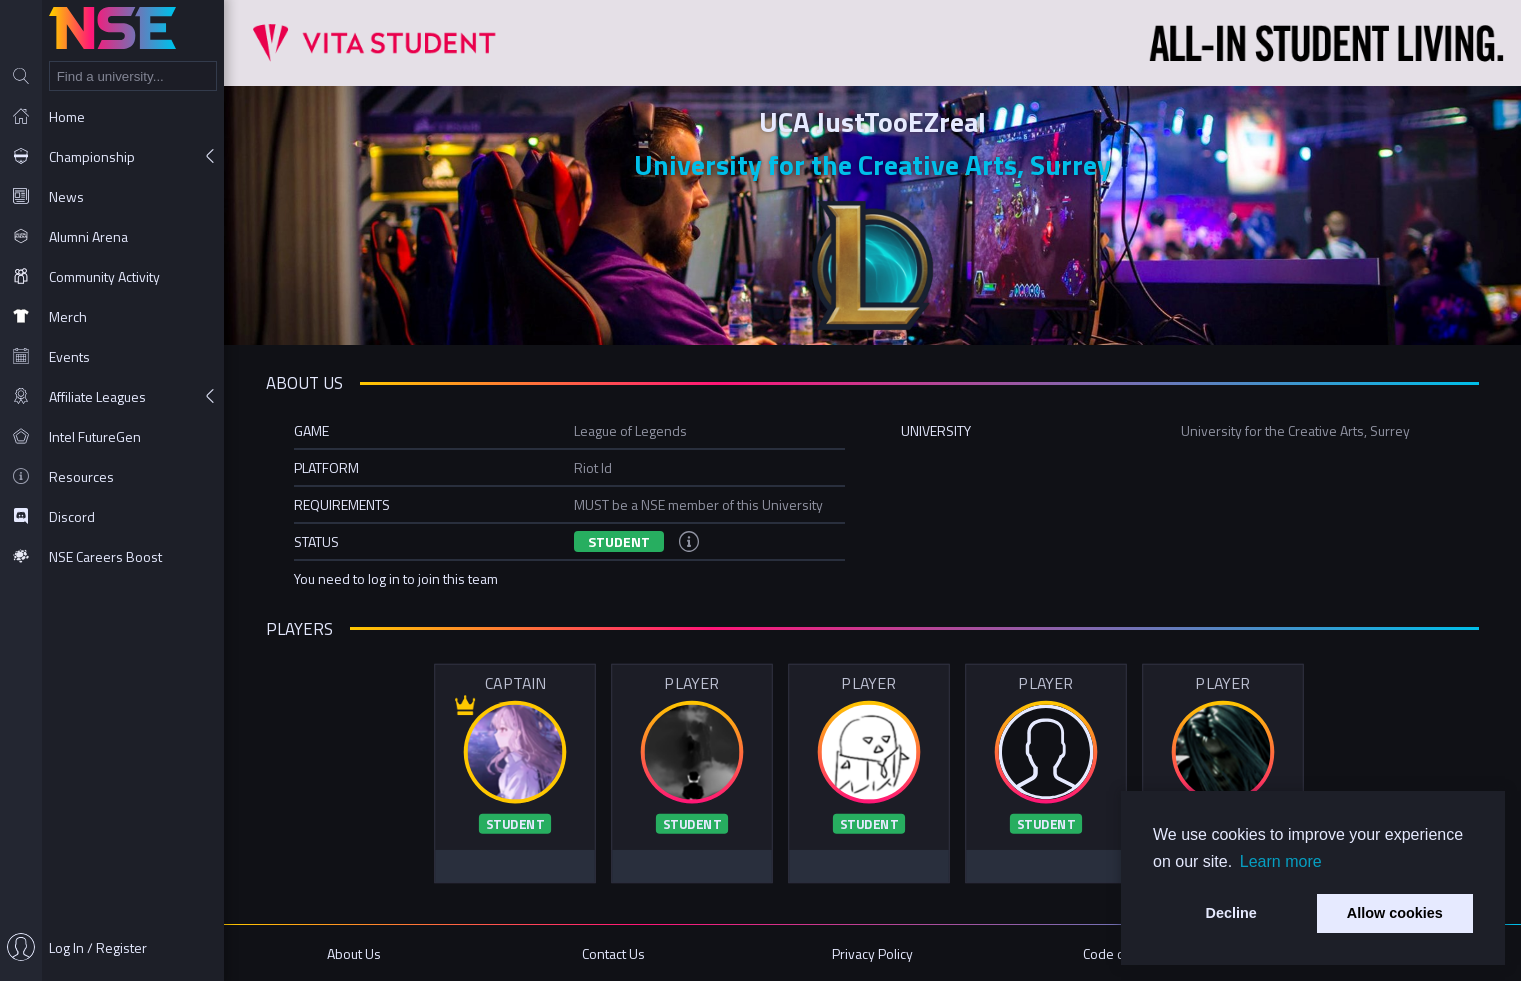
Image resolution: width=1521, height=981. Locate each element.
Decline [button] (1231, 913)
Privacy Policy (872, 953)
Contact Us (613, 953)
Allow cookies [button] (1395, 913)
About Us (354, 953)
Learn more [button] (1281, 861)
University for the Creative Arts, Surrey (872, 164)
